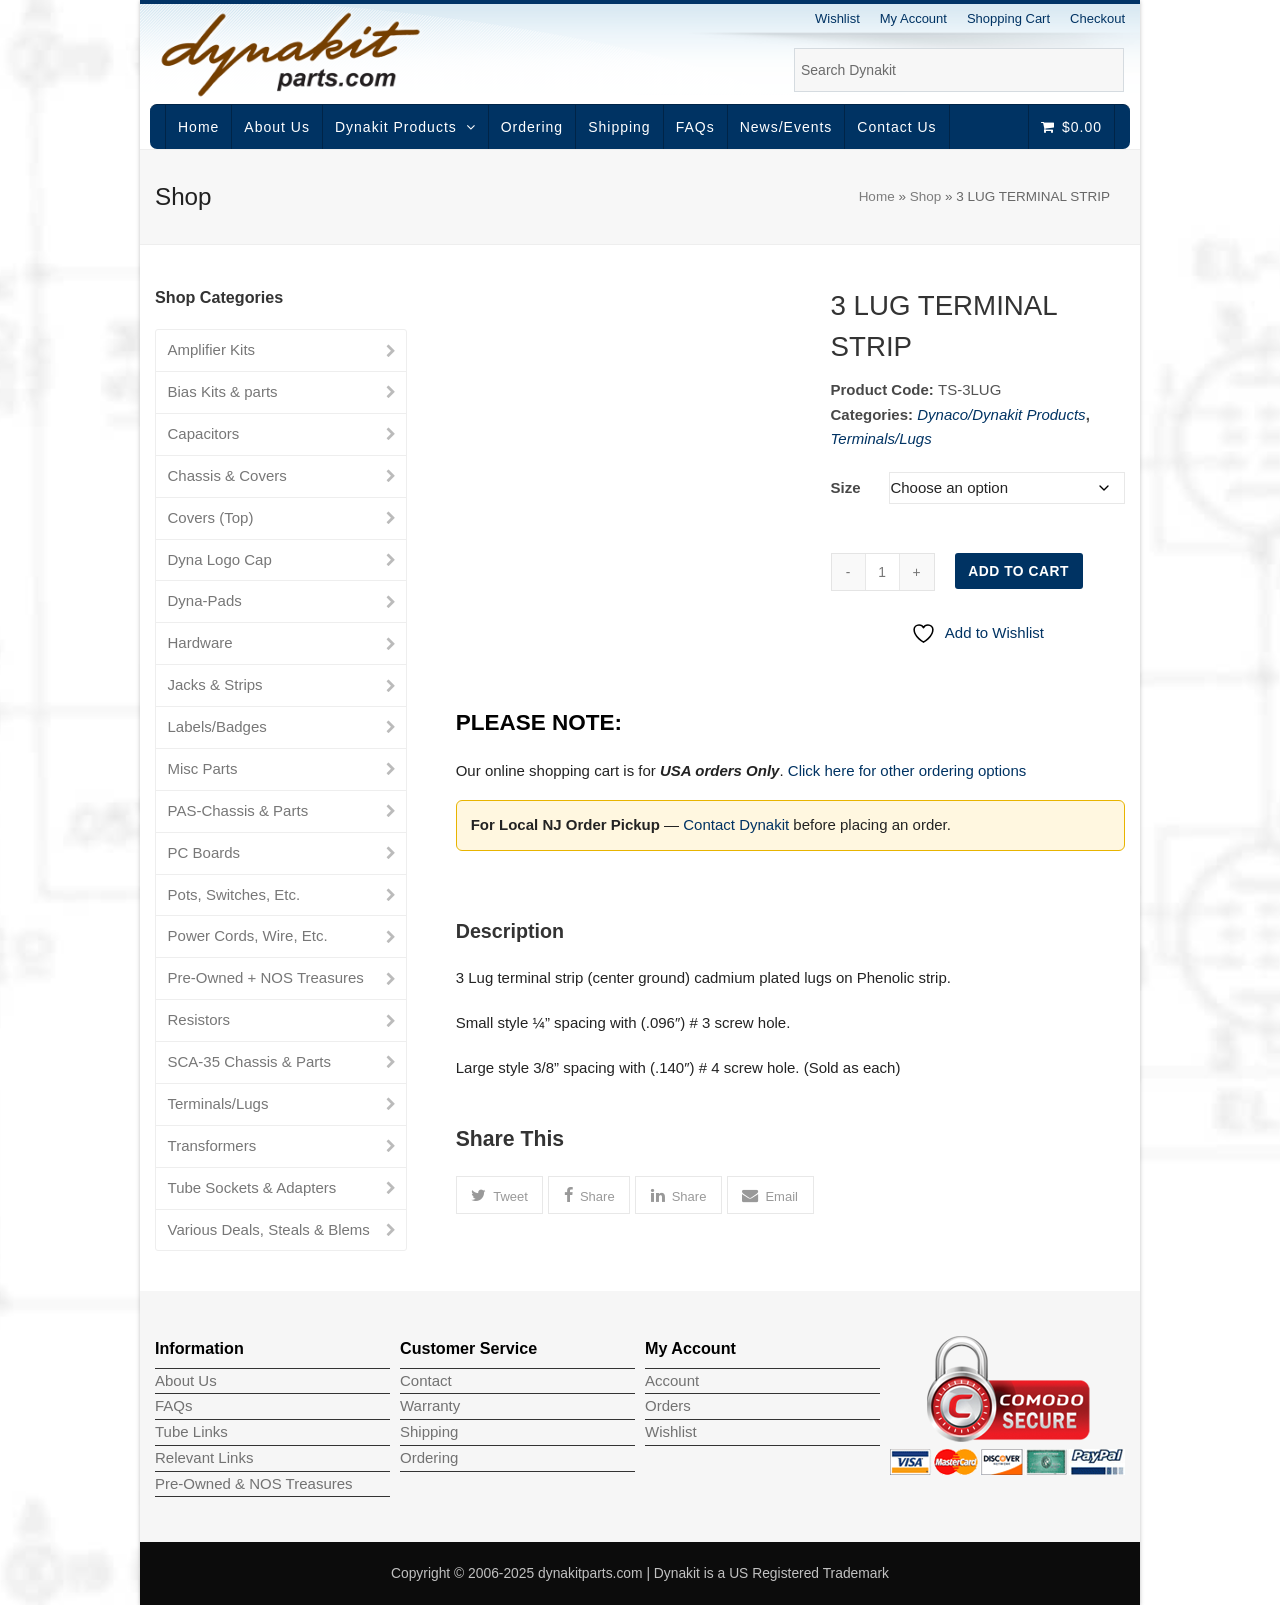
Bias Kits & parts (223, 391)
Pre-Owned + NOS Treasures (266, 977)
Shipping (429, 1431)
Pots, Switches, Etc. (234, 894)
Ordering (429, 1457)
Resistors (199, 1019)
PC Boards (204, 852)
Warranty (430, 1405)
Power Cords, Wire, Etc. (248, 935)
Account (672, 1380)
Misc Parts (203, 768)
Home (877, 196)
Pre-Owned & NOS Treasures (254, 1483)
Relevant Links (204, 1457)
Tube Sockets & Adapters (252, 1187)
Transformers (212, 1145)
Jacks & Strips (215, 684)
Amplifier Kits (212, 349)
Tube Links (191, 1431)
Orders (668, 1405)
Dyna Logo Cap (220, 559)
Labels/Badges (217, 726)
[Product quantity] (883, 572)
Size (846, 487)
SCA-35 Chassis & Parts (249, 1061)
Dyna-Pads (205, 600)
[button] (500, 1195)
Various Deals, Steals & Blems (269, 1229)
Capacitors (204, 433)
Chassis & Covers (227, 475)
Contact (426, 1380)
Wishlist (671, 1431)
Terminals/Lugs (881, 438)
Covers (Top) (211, 517)
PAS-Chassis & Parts (238, 810)
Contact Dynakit (736, 824)
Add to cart (1018, 571)
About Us (186, 1380)
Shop (926, 196)
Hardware (200, 642)
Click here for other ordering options (907, 770)
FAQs (174, 1405)
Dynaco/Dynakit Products (1001, 414)
